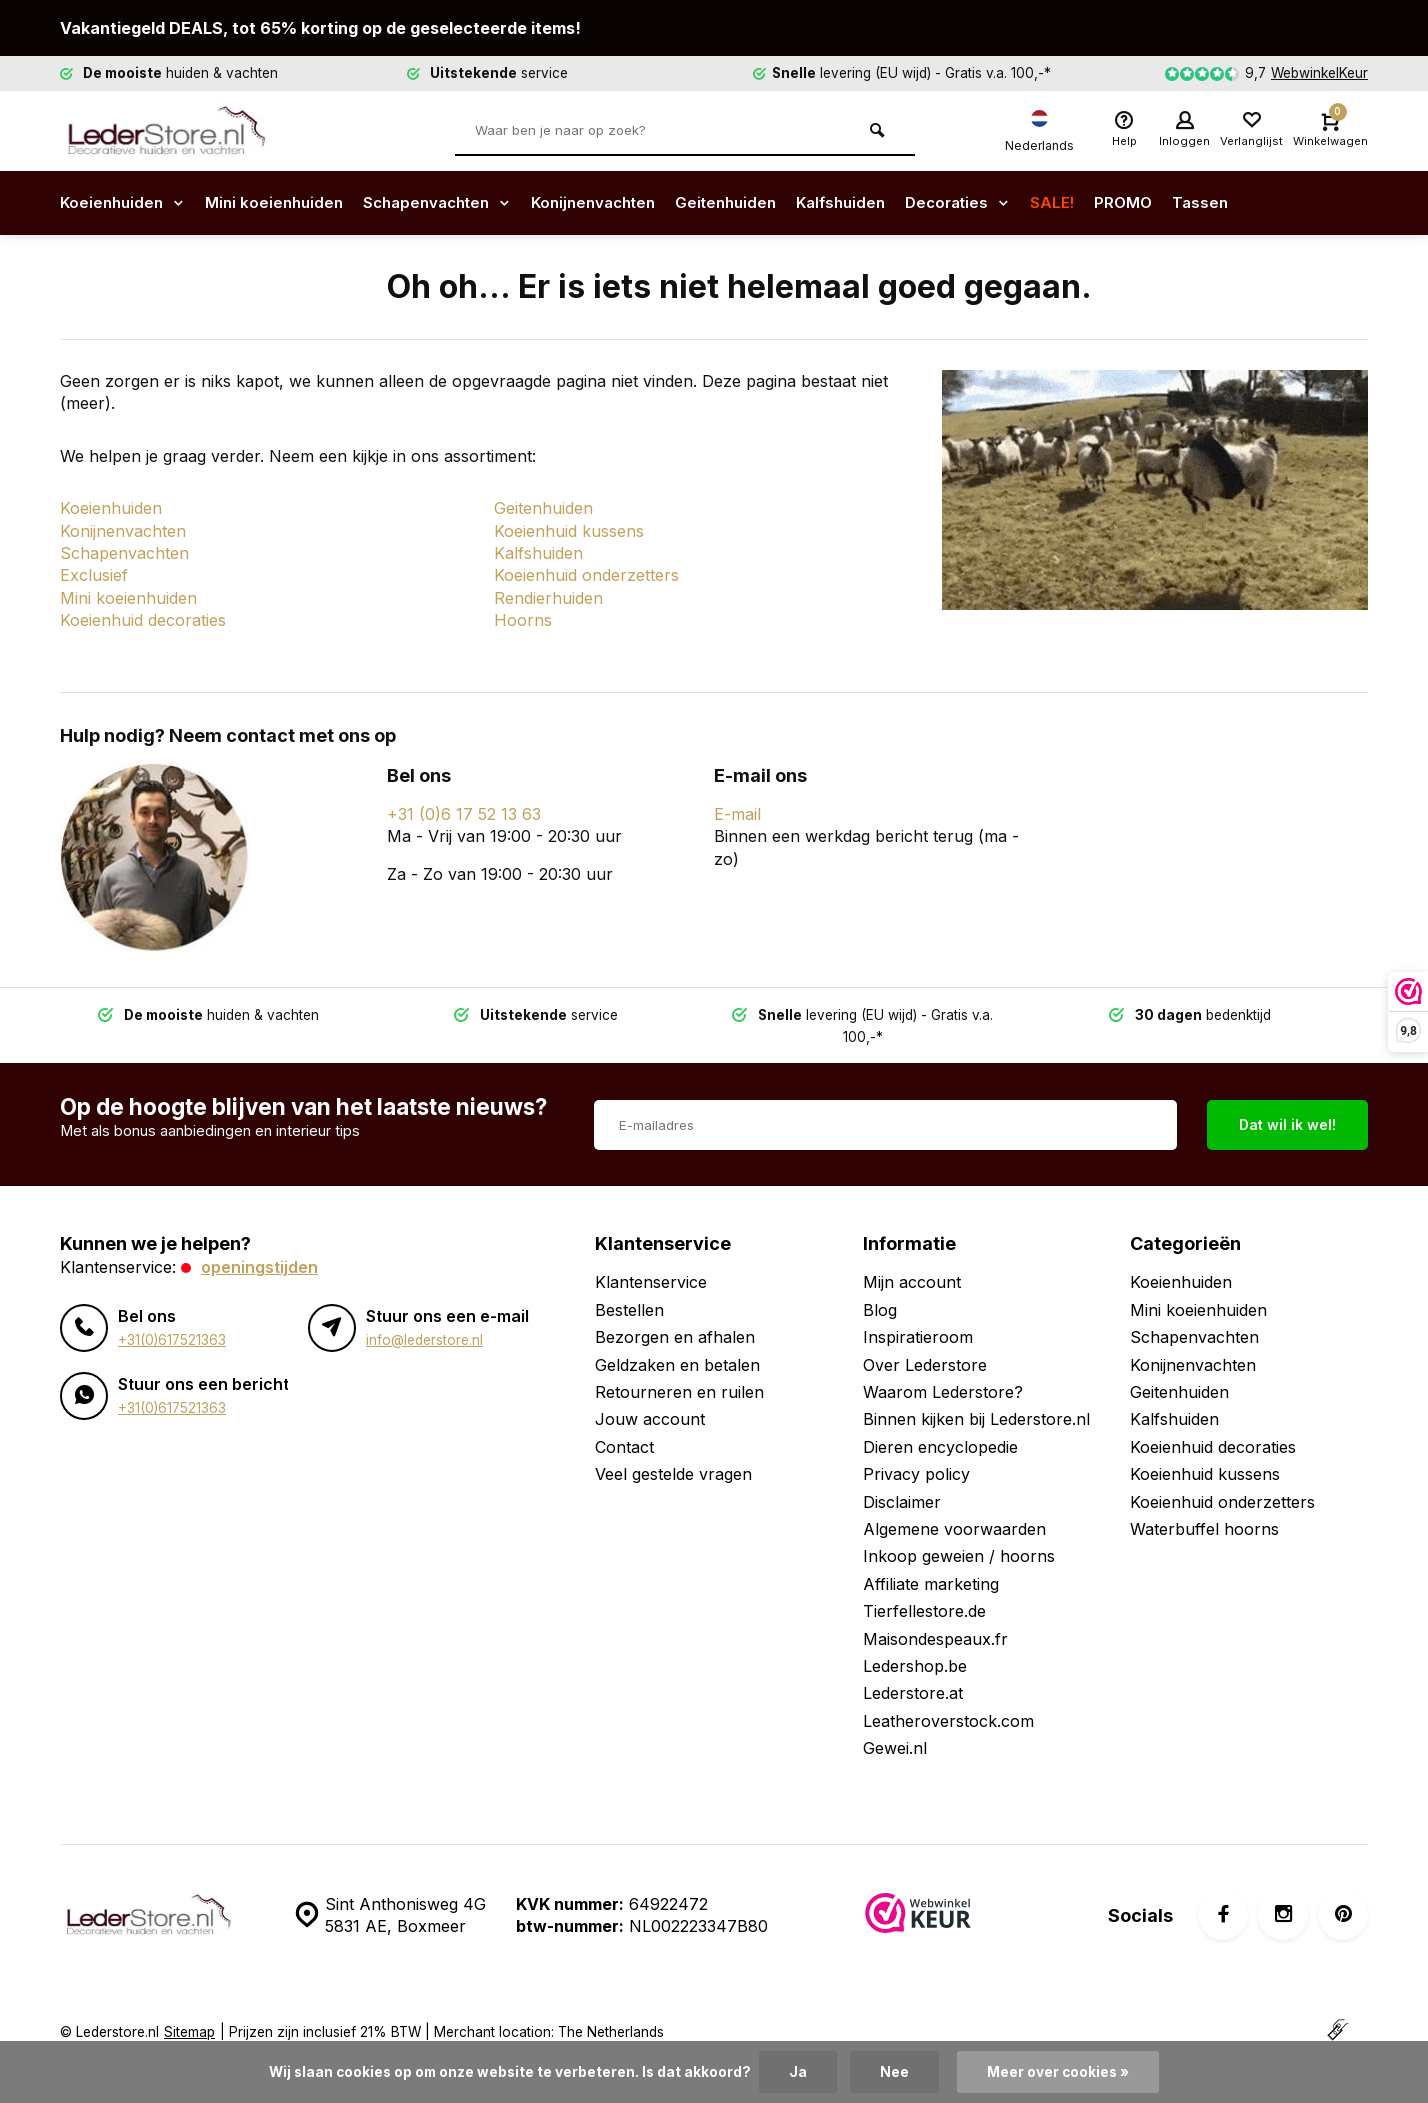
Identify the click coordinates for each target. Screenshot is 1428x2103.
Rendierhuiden (548, 598)
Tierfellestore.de (924, 1589)
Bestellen (629, 1287)
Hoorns (523, 620)
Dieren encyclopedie (940, 1424)
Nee (894, 2072)
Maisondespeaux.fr (935, 1616)
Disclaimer (902, 1479)
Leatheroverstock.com (948, 1698)
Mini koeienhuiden (282, 203)
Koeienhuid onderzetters (586, 575)
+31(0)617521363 (172, 1317)
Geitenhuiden (758, 203)
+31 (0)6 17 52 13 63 (464, 814)
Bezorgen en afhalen (675, 1315)
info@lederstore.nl (424, 1317)
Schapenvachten (453, 203)
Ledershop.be (915, 1644)
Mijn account (912, 1260)
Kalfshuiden (878, 203)
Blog (880, 1287)
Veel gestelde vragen (673, 1452)
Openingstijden (259, 1245)
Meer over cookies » (1058, 2072)
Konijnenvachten (618, 203)
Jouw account (650, 1397)
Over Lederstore (925, 1342)
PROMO (1172, 203)
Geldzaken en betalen (677, 1342)
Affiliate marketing (931, 1561)
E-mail (737, 814)
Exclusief (94, 575)
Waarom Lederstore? (943, 1370)
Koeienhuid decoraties (143, 620)
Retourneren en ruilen (679, 1370)
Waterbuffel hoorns (1204, 1507)
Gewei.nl (895, 1726)
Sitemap (189, 2010)
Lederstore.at (913, 1671)
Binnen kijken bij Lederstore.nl (976, 1397)
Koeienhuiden (125, 203)
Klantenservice (651, 1260)
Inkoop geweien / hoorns (959, 1534)
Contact (624, 1424)
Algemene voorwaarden (954, 1507)
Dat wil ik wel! (1287, 1102)
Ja (798, 2072)
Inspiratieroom (918, 1315)
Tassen (1251, 203)
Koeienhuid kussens (569, 531)
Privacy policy (916, 1452)
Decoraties (1001, 203)
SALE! (1099, 203)
